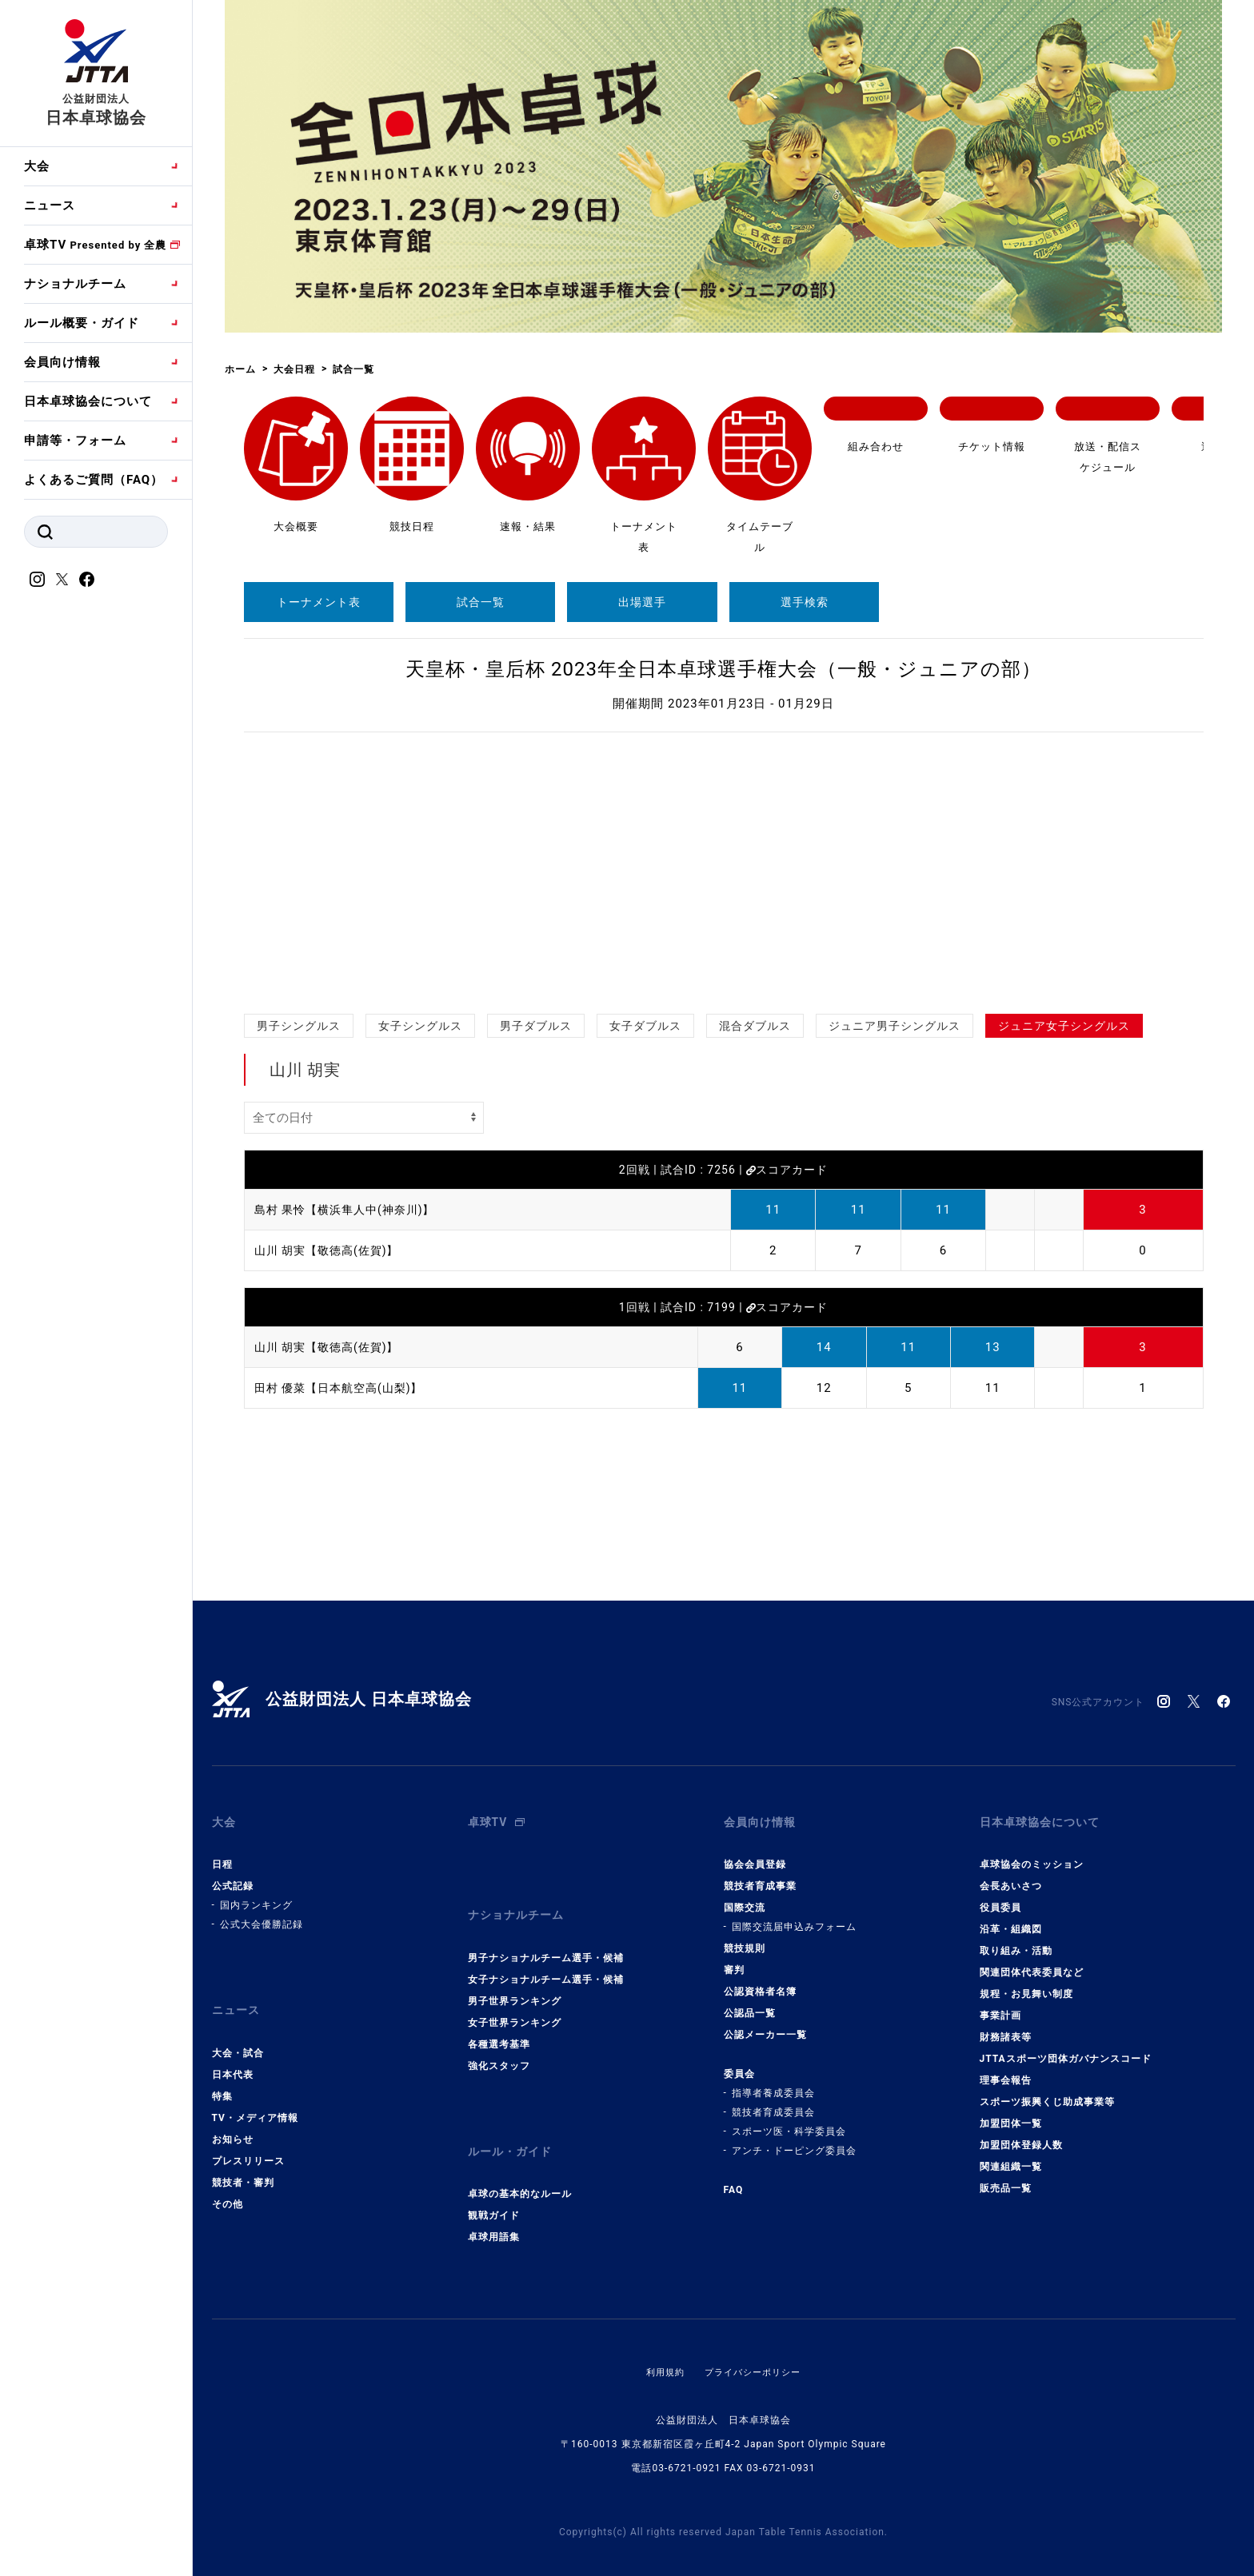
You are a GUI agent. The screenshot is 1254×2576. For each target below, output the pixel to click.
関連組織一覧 (1011, 2157)
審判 (734, 1961)
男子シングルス (299, 1025)
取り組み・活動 (1016, 1942)
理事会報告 (1006, 2071)
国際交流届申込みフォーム (794, 1918)
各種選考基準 (499, 2026)
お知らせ (233, 2121)
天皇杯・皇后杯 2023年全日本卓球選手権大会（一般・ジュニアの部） (723, 669)
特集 (222, 2078)
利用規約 (661, 2345)
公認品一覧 (750, 2004)
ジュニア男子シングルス (894, 1025)
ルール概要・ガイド (81, 323)
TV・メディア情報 (255, 2099)
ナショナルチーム (75, 284)
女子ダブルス (645, 1025)
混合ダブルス (755, 1025)
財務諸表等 (1006, 2028)
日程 (222, 1855)
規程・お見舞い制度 (1026, 1985)
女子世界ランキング (514, 2004)
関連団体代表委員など (1032, 1963)
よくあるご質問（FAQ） (93, 480)
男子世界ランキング (514, 1982)
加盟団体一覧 (1011, 2114)
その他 (227, 2185)
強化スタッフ (499, 2047)
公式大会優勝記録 (261, 1915)
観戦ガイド (494, 2188)
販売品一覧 (1006, 2179)
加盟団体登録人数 (1021, 2136)
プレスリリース (248, 2142)
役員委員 (1000, 1898)
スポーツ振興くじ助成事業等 (1047, 2093)
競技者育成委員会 (773, 2103)
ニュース (49, 205)
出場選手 (642, 602)
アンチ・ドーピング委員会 (794, 2141)
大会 (37, 166)
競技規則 (744, 1939)
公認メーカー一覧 (765, 2026)
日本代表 (233, 2056)
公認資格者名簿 (760, 1982)
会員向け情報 (62, 362)
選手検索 (805, 602)
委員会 (739, 2065)
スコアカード (787, 1169)
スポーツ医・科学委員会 (789, 2122)
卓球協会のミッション (1032, 1855)
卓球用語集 (494, 2209)
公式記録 (233, 1877)
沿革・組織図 (1011, 1920)
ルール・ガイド (512, 2129)
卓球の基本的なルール (520, 2166)
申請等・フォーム (75, 440)
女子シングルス (420, 1025)
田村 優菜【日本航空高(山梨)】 (344, 1388)
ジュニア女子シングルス (1064, 1025)
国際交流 (744, 1898)
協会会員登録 (755, 1855)
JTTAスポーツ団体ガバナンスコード (1066, 2050)
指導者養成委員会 (773, 2084)
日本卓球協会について (88, 401)
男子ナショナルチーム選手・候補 (546, 1939)
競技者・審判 (243, 2164)
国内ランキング (256, 1896)
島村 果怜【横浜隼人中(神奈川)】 (350, 1209)
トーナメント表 (319, 602)
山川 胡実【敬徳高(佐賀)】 (331, 1250)
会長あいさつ (1011, 1877)
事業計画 (1000, 2006)
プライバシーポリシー (754, 2345)
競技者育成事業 (760, 1877)
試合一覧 (481, 602)
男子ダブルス (536, 1025)
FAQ (734, 2181)
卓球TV (95, 244)
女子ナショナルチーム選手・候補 (546, 1961)
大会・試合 (238, 2034)
